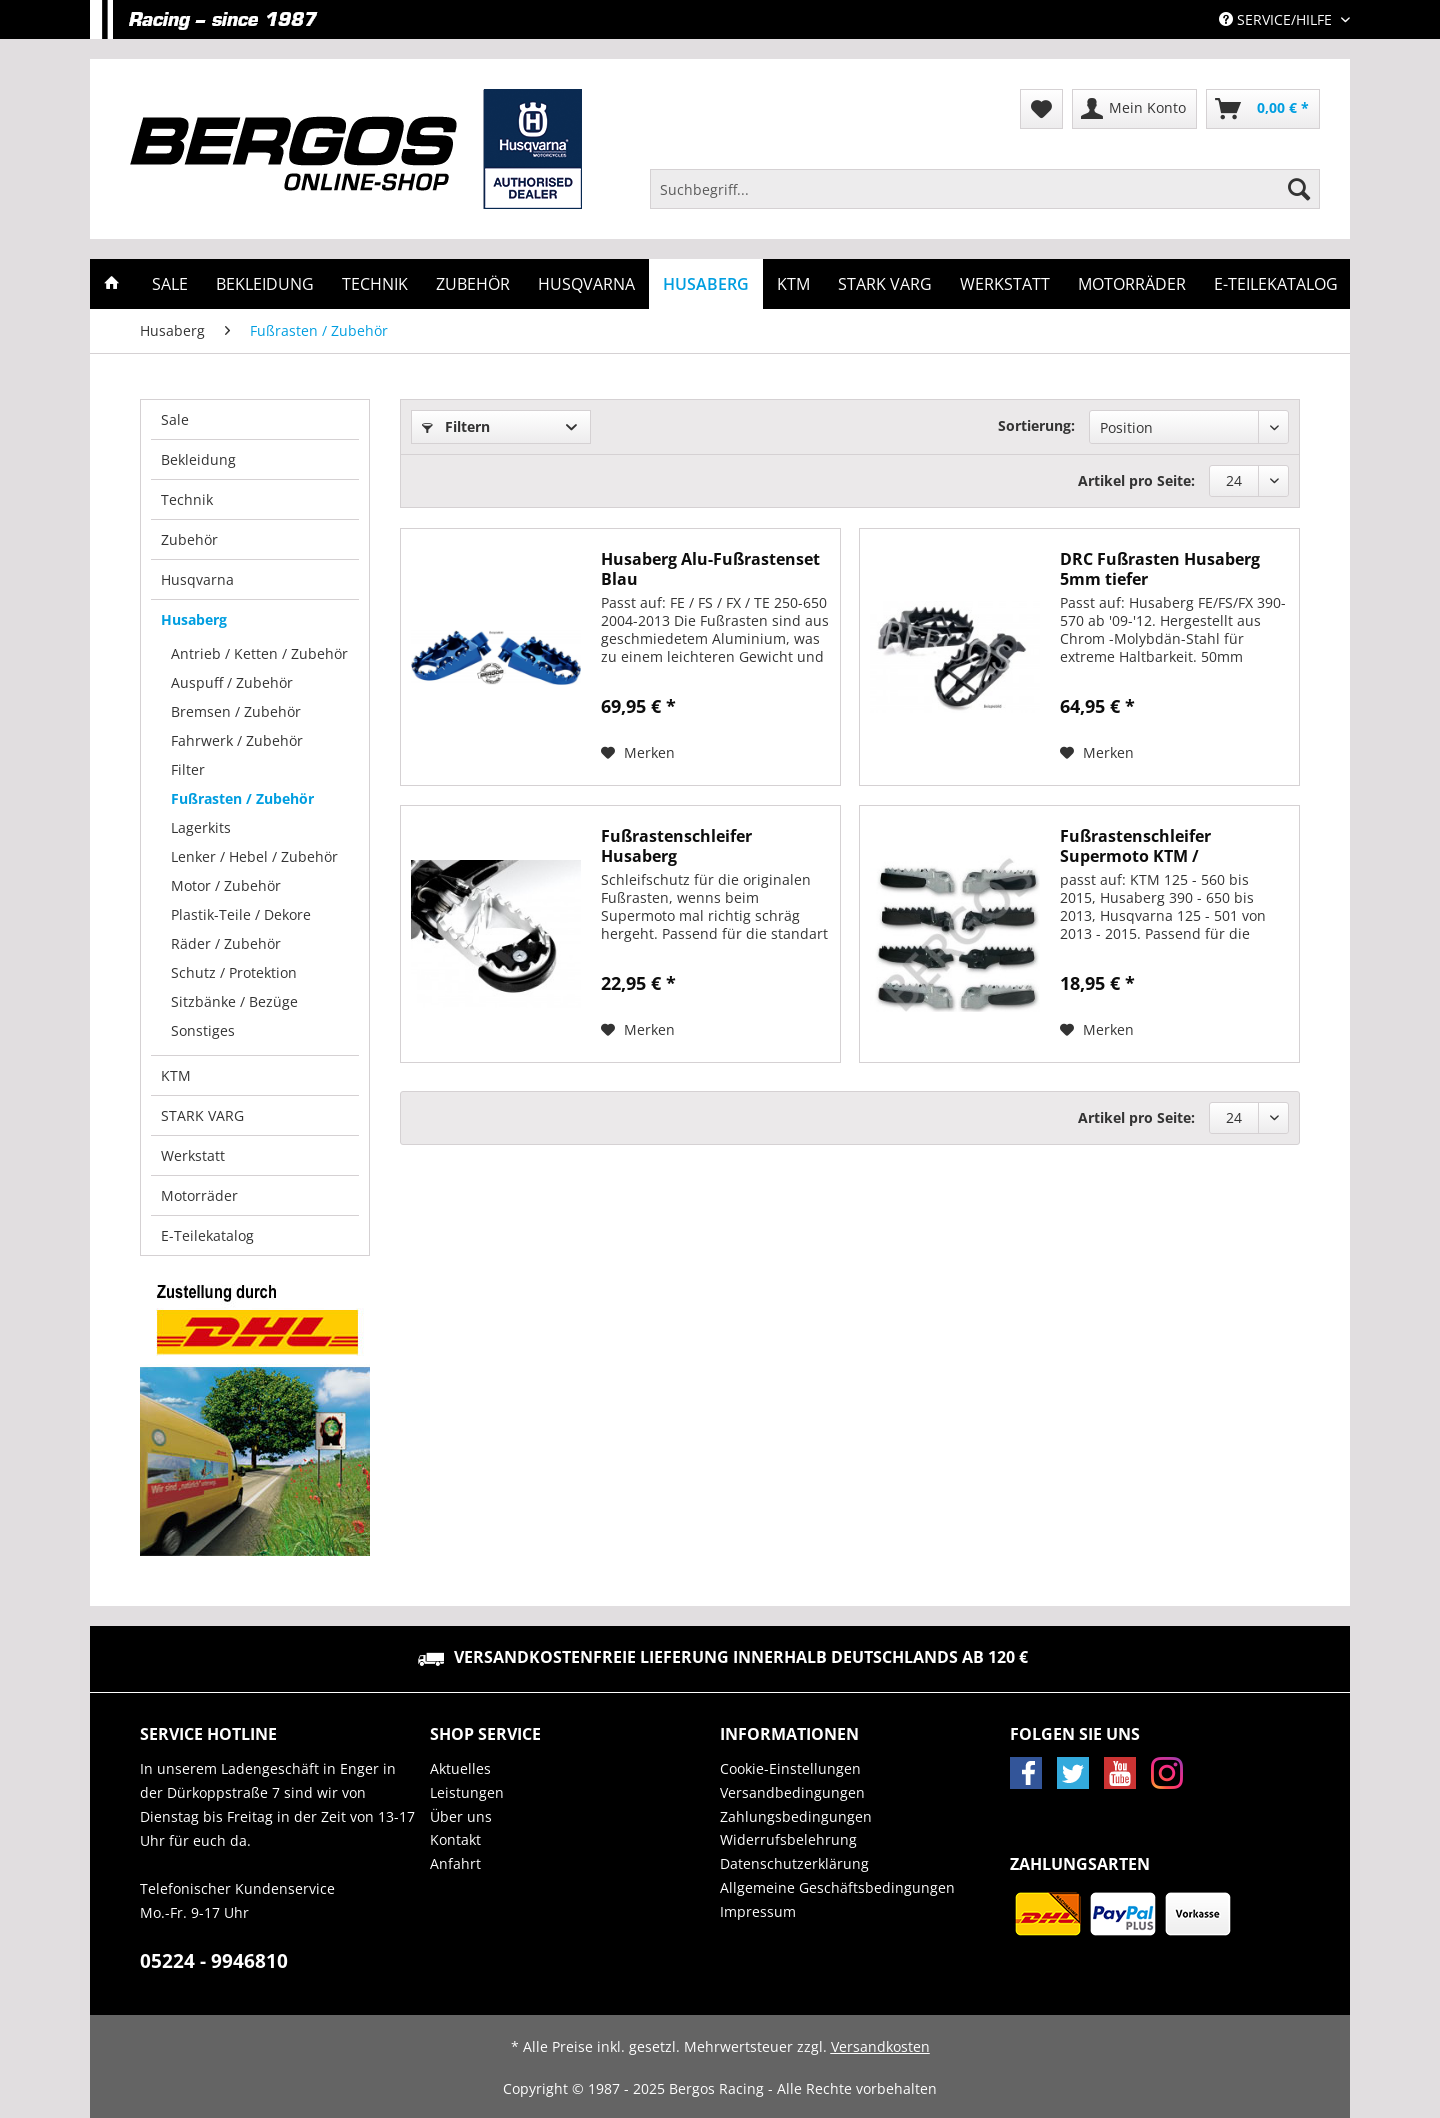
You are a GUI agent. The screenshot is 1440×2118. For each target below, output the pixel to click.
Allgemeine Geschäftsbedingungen (837, 1887)
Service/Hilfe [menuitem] (1277, 19)
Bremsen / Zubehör (236, 711)
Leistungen (467, 1792)
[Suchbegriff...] (985, 189)
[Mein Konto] (1134, 109)
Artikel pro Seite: (1136, 480)
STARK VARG (202, 1115)
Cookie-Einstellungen (790, 1768)
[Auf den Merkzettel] (638, 753)
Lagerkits (201, 827)
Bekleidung (198, 459)
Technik (187, 499)
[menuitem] (985, 198)
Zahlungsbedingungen (796, 1816)
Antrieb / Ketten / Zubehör (259, 653)
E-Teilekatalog (207, 1235)
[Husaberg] (706, 284)
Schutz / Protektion (234, 972)
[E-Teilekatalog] (1276, 284)
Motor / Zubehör (226, 885)
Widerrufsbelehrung (788, 1839)
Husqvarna (197, 579)
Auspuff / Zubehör (232, 682)
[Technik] (375, 284)
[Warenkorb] (1263, 109)
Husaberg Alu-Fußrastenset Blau (710, 569)
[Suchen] (1299, 189)
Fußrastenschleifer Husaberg (676, 846)
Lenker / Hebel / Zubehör (254, 856)
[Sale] (170, 284)
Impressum (758, 1911)
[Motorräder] (1132, 284)
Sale (175, 419)
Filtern (456, 426)
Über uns (461, 1816)
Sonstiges (203, 1030)
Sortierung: (1036, 425)
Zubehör (189, 539)
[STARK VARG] (885, 284)
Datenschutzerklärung (794, 1863)
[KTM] (793, 284)
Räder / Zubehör (226, 943)
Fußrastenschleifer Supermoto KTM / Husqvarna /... (1135, 846)
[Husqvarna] (586, 284)
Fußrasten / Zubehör (242, 798)
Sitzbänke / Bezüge (234, 1001)
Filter (188, 769)
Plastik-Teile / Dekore (241, 914)
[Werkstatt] (1005, 284)
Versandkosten (880, 2046)
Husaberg (194, 619)
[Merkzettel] (1041, 109)
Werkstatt (193, 1155)
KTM (176, 1075)
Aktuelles (460, 1768)
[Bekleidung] (265, 284)
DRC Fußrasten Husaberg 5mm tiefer (1160, 569)
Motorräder (199, 1195)
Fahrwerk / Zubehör (237, 740)
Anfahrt (455, 1863)
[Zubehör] (473, 284)
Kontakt (455, 1839)
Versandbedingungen (792, 1792)
